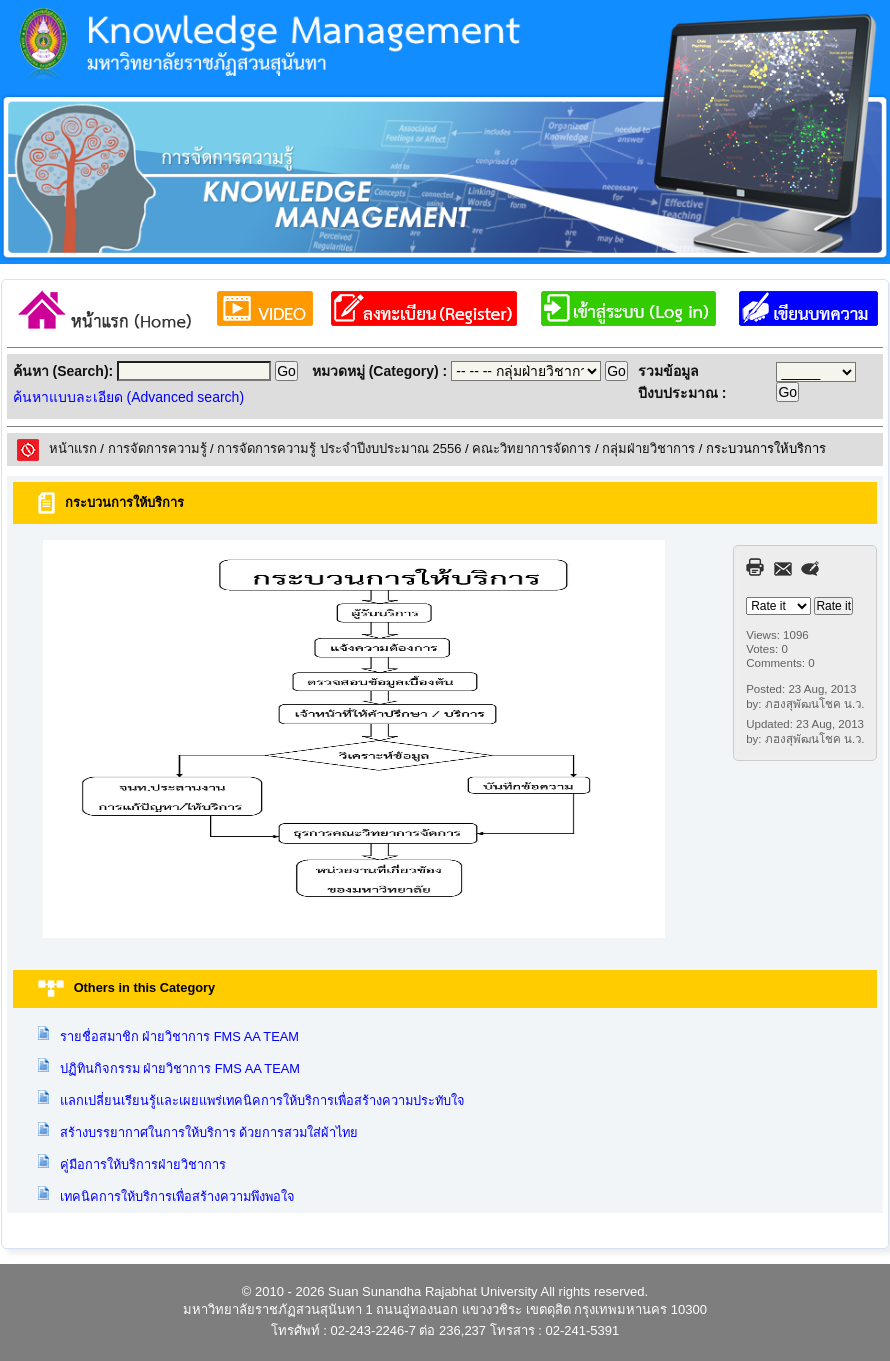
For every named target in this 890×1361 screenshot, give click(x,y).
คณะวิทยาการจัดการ (531, 448)
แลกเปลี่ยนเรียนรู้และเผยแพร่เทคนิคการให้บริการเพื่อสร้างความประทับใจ (262, 1100)
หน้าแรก (73, 448)
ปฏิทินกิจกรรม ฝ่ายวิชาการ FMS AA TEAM (180, 1068)
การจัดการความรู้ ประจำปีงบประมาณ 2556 (339, 448)
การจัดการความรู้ (157, 448)
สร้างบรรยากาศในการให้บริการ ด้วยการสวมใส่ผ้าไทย (209, 1132)
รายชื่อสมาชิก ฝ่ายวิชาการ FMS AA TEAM (179, 1036)
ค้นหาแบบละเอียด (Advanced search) (128, 397)
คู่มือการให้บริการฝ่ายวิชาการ (143, 1164)
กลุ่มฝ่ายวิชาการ (648, 448)
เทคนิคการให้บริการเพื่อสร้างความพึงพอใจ (177, 1196)
